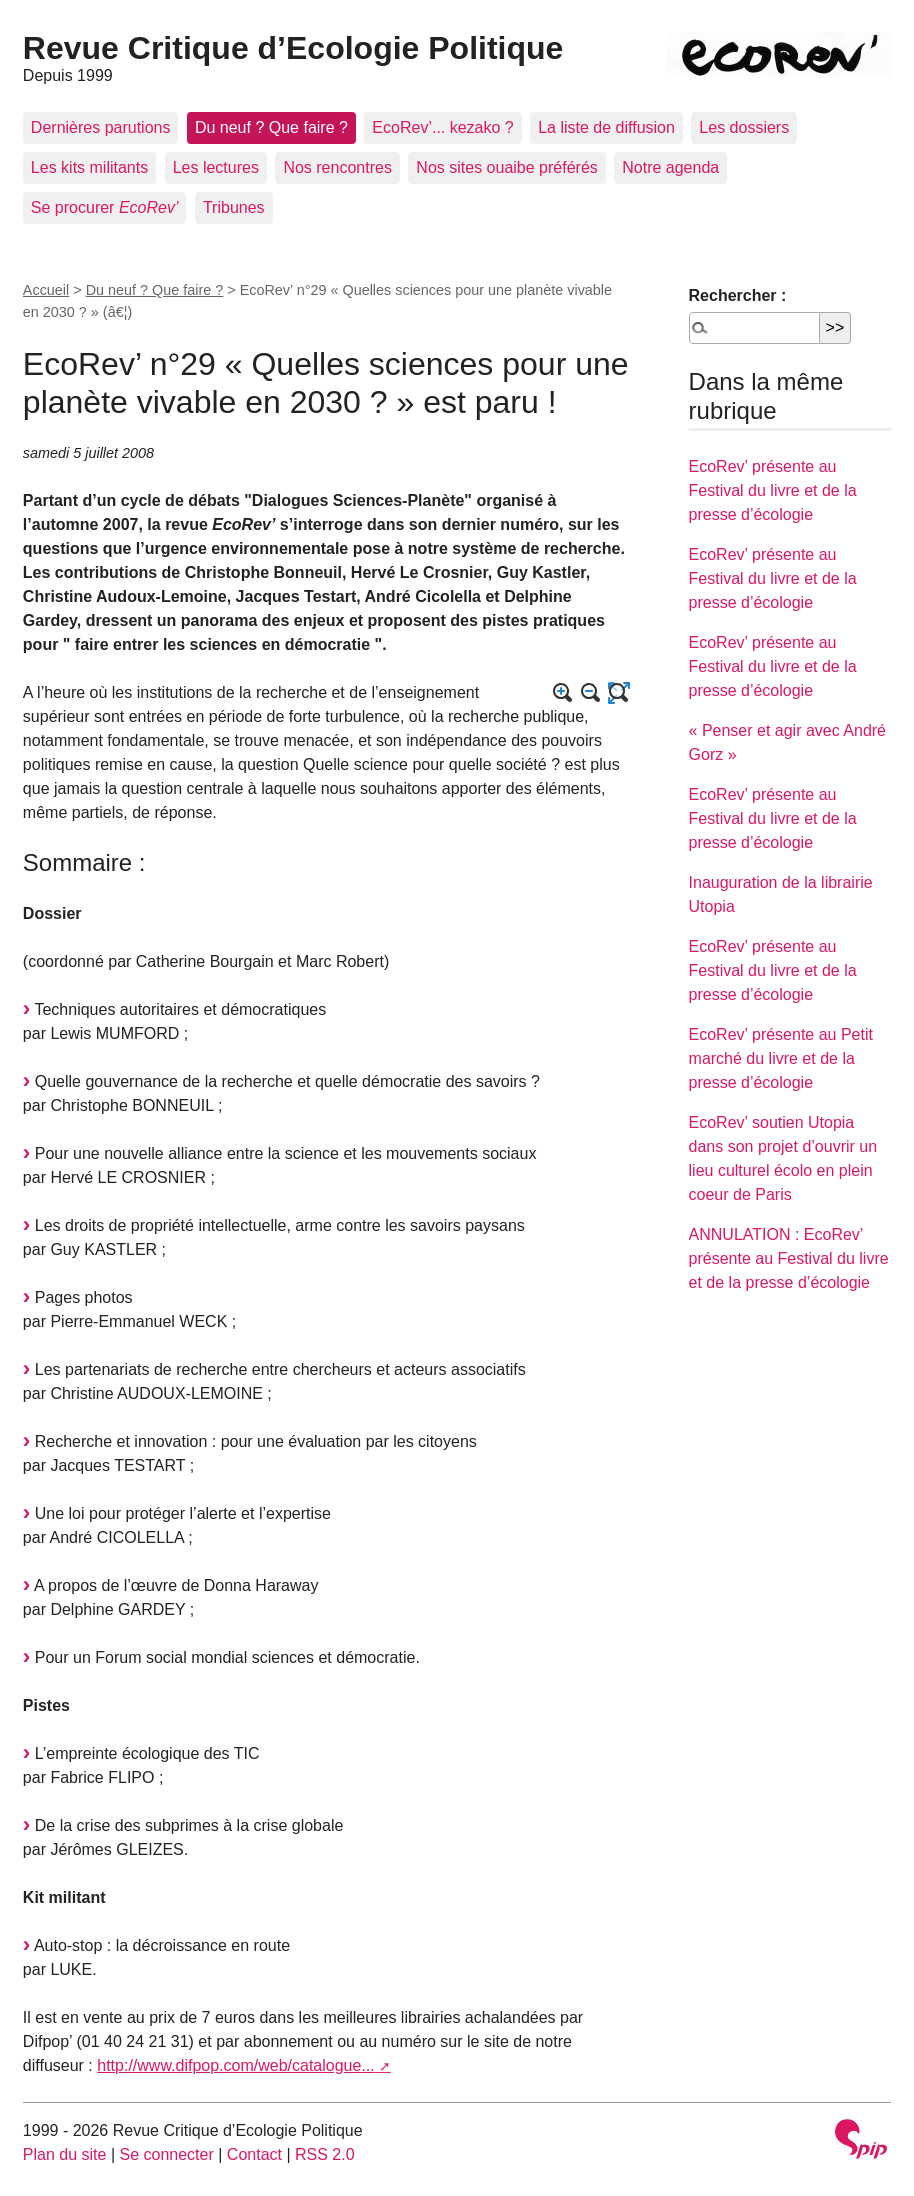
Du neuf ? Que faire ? (271, 127)
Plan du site (65, 2154)
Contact (254, 2154)
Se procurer (105, 207)
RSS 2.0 (325, 2154)
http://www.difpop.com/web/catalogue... (235, 2065)
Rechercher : (738, 295)
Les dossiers (744, 127)
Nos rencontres (337, 167)
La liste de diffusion (606, 127)
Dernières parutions (101, 127)
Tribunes (234, 207)
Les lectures (216, 167)
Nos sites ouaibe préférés (506, 167)
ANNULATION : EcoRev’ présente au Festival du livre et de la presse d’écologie (789, 1258)
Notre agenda (670, 167)
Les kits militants (89, 167)
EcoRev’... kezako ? (442, 127)
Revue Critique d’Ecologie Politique (293, 48)
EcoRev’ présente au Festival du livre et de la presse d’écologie (773, 490)
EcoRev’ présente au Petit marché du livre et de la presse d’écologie (781, 1058)
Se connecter (167, 2154)
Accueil (46, 290)
